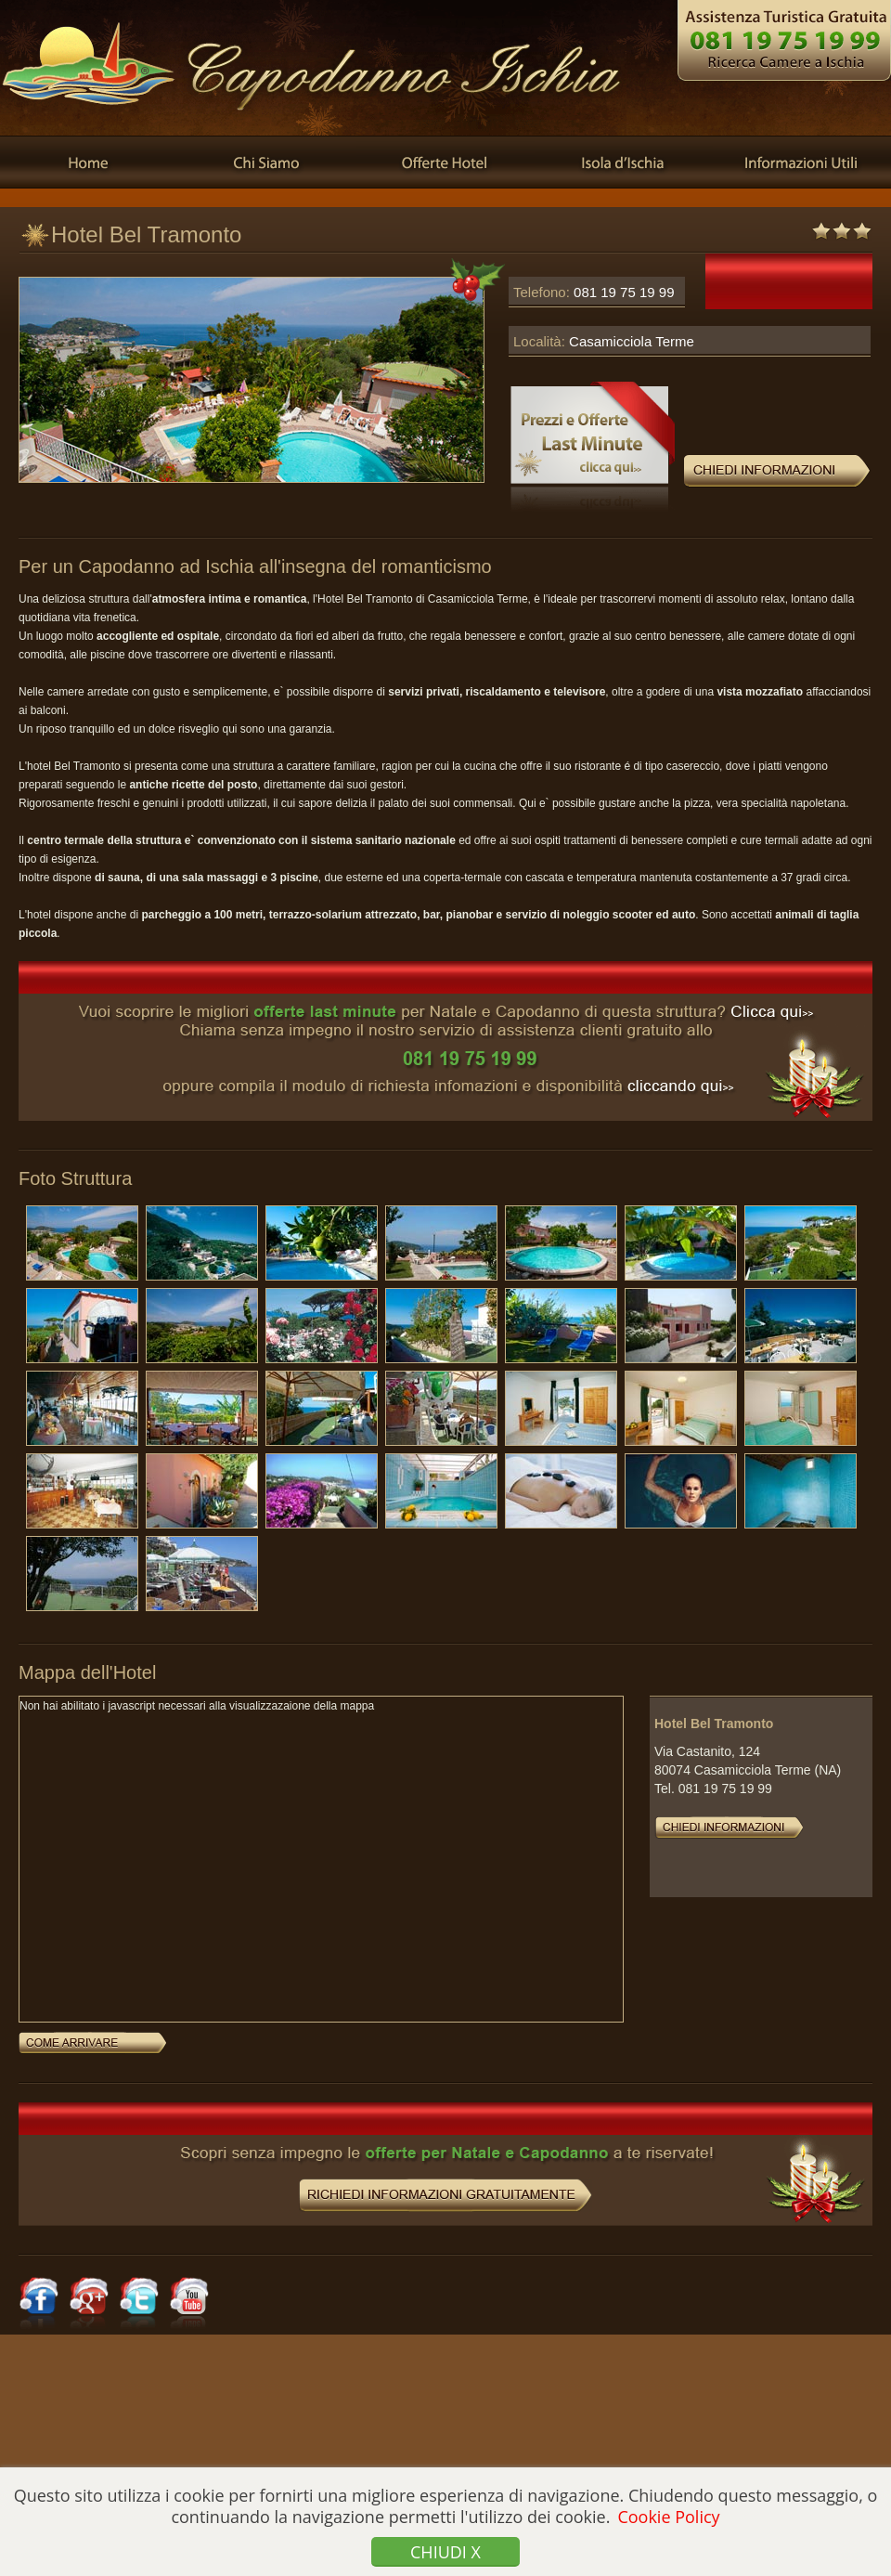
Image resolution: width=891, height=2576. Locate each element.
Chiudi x (445, 2552)
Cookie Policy (668, 2516)
